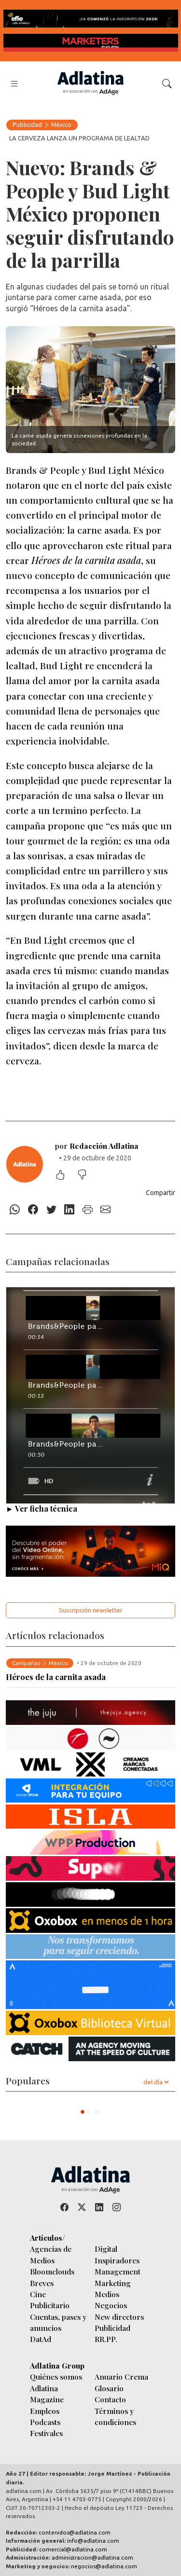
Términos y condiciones (115, 2416)
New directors (119, 2317)
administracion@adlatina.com (92, 2557)
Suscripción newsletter (91, 1610)
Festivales (46, 2433)
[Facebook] (33, 1209)
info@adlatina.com (93, 2540)
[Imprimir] (88, 1209)
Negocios (111, 2305)
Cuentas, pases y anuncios (58, 2322)
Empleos (44, 2411)
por (97, 1146)
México (61, 124)
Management (117, 2271)
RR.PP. (106, 2339)
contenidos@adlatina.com (75, 2532)
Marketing (113, 2283)
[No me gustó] (87, 1175)
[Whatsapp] (15, 1209)
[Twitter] (51, 1209)
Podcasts (45, 2422)
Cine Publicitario (50, 2299)
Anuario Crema (121, 2376)
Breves (42, 2283)
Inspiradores (117, 2260)
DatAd (40, 2339)
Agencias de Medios (50, 2254)
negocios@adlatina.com (104, 2566)
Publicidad (27, 124)
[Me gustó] (65, 1175)
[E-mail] (106, 1209)
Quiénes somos (56, 2376)
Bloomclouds (52, 2271)
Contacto (110, 2399)
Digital (106, 2249)
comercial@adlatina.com (73, 2549)
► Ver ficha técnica (41, 1508)
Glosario (109, 2388)
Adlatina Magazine (47, 2393)
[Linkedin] (69, 1209)
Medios (107, 2294)
